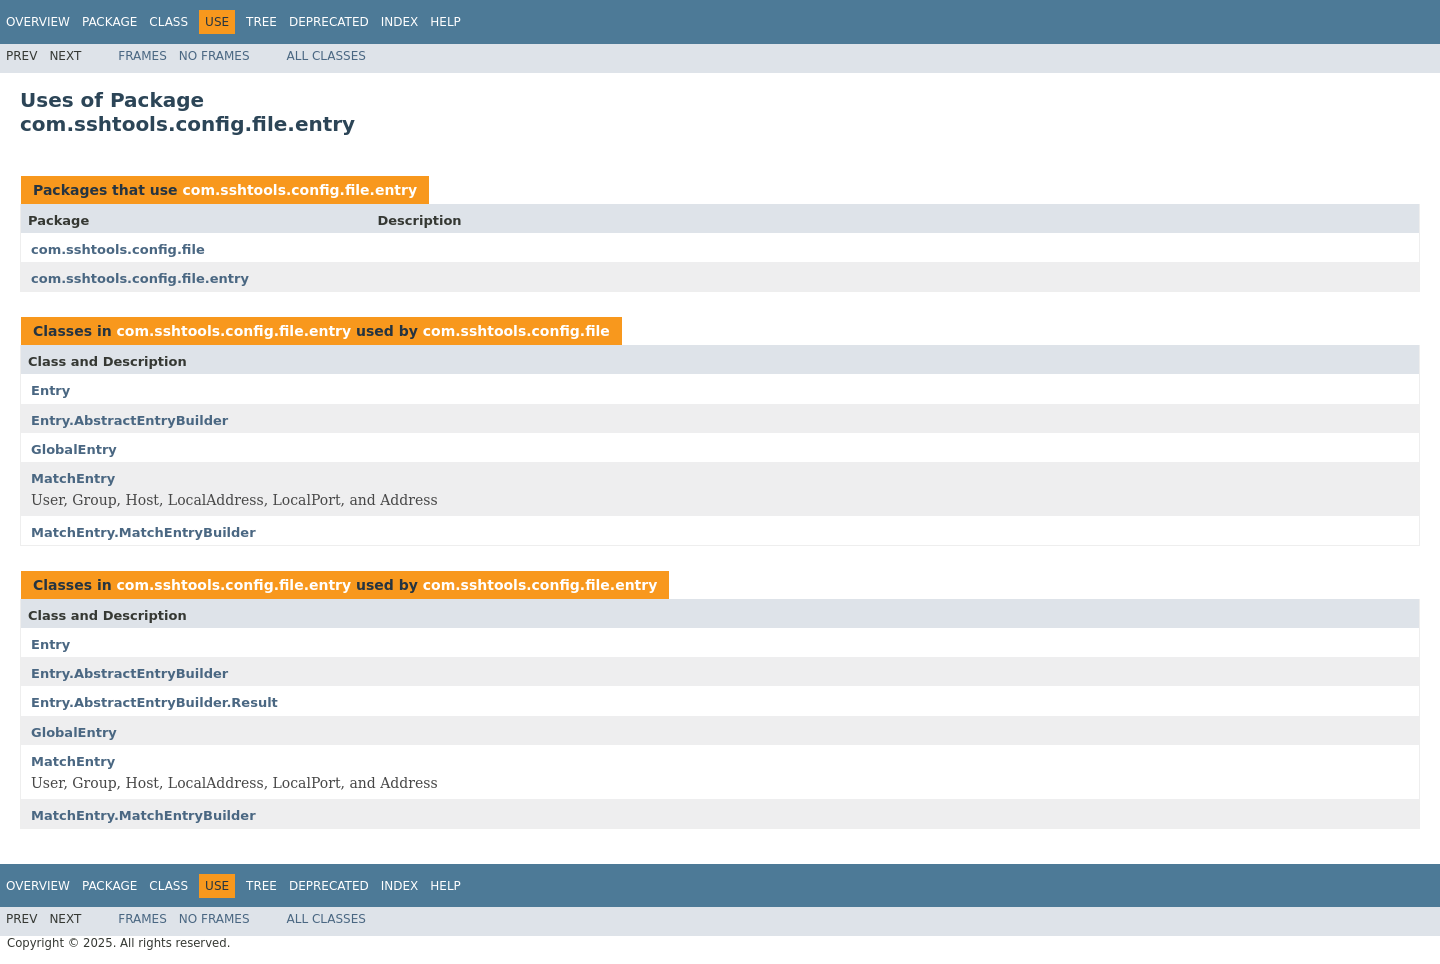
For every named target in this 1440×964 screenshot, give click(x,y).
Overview (38, 22)
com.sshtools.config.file (118, 249)
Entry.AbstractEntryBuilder (129, 420)
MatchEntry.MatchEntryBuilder (143, 532)
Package (109, 22)
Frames (142, 56)
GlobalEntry (74, 449)
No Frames (214, 56)
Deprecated (329, 22)
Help (445, 22)
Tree (261, 22)
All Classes (326, 56)
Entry (50, 390)
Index (400, 22)
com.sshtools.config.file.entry (299, 190)
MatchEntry (73, 478)
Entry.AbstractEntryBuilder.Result (154, 702)
